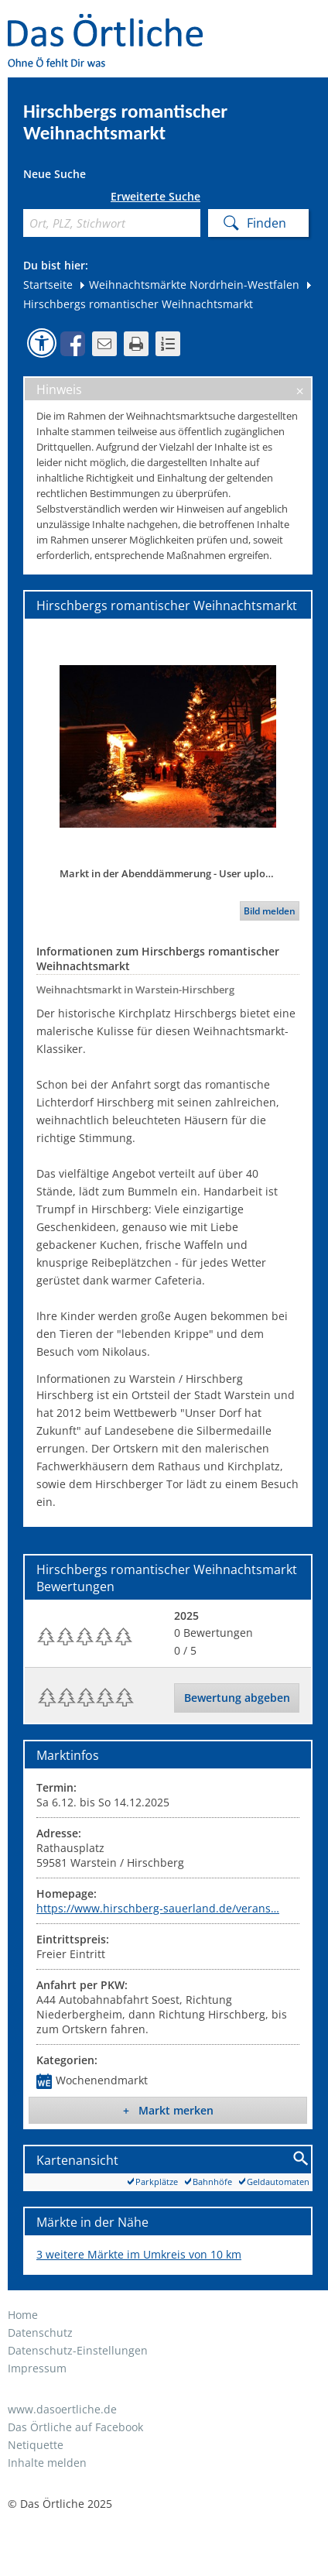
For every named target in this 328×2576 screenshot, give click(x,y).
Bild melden (270, 911)
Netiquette (35, 2444)
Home (23, 2314)
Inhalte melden (47, 2462)
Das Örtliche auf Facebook (75, 2427)
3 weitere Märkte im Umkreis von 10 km (138, 2254)
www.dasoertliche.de (62, 2409)
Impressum (37, 2368)
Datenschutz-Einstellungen (78, 2350)
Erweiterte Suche (155, 197)
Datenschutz (40, 2332)
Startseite (48, 284)
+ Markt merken (168, 2110)
